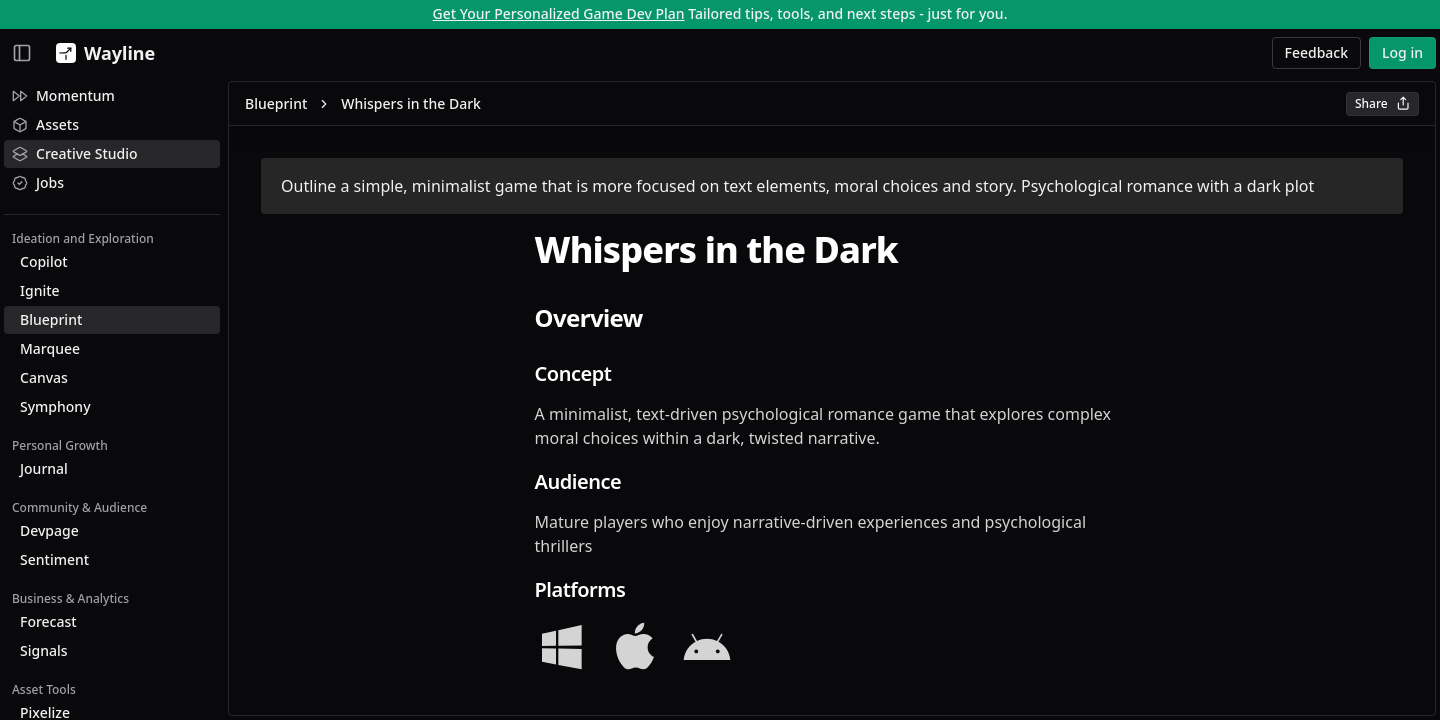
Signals (44, 650)
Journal (44, 468)
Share (1382, 103)
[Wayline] (101, 53)
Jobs (38, 182)
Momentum (63, 95)
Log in (1402, 52)
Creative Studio (75, 153)
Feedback (1317, 52)
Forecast (48, 621)
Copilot (44, 261)
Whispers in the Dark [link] (411, 103)
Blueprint (51, 319)
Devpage (49, 530)
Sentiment (54, 559)
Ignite (40, 290)
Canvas (44, 377)
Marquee (50, 348)
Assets (45, 124)
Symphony (55, 406)
